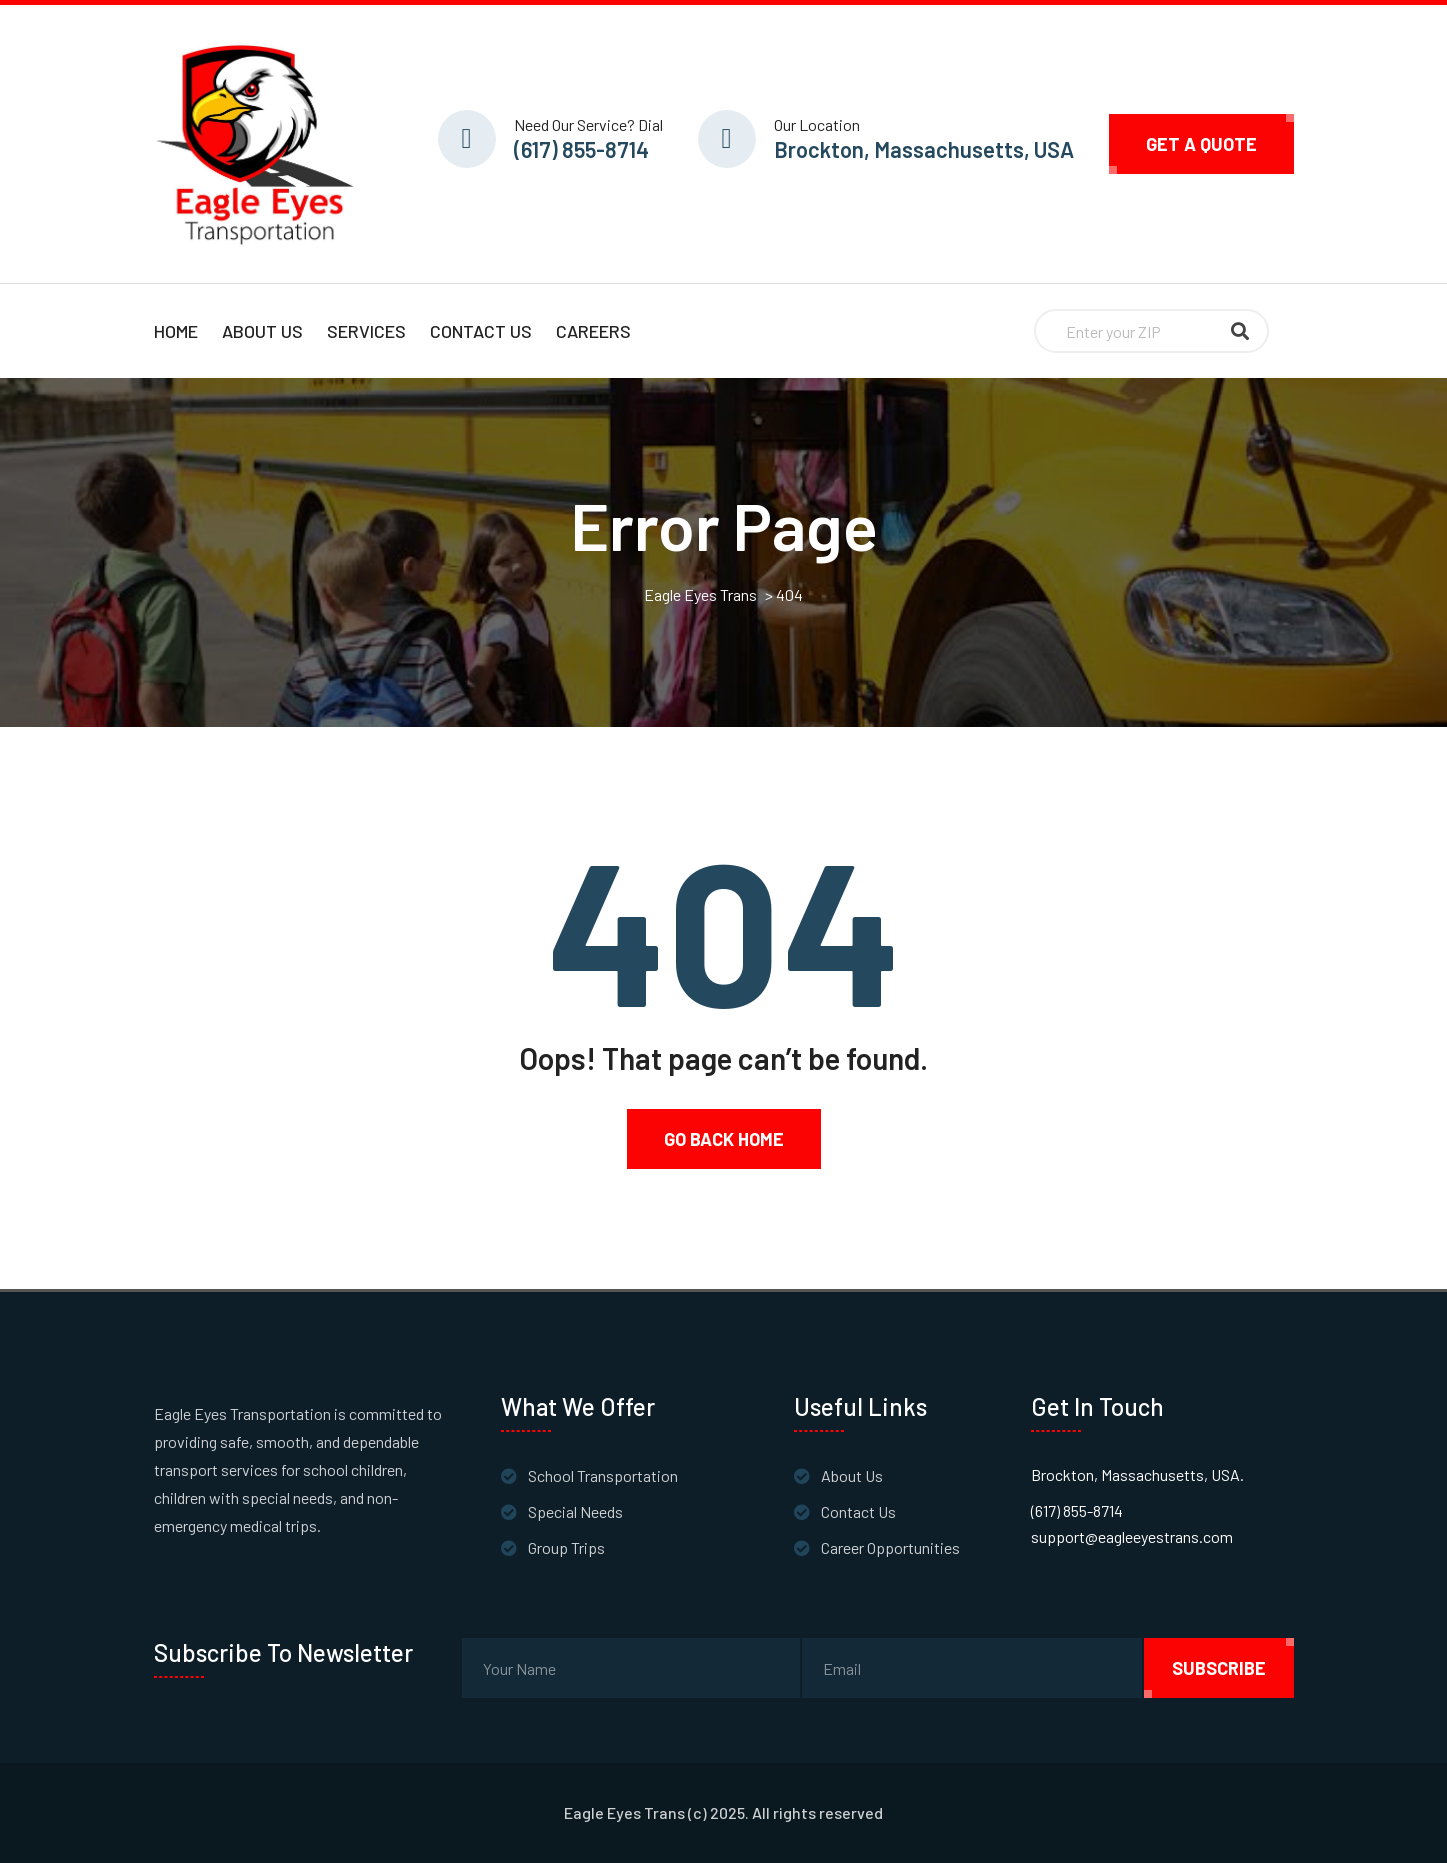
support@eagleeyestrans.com (1132, 1536)
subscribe (1219, 1668)
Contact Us (481, 331)
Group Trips (566, 1547)
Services (366, 331)
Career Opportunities (890, 1547)
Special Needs (575, 1511)
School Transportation (603, 1475)
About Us (262, 331)
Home (176, 331)
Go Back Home (724, 1139)
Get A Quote (1201, 144)
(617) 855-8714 (581, 149)
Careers (593, 331)
